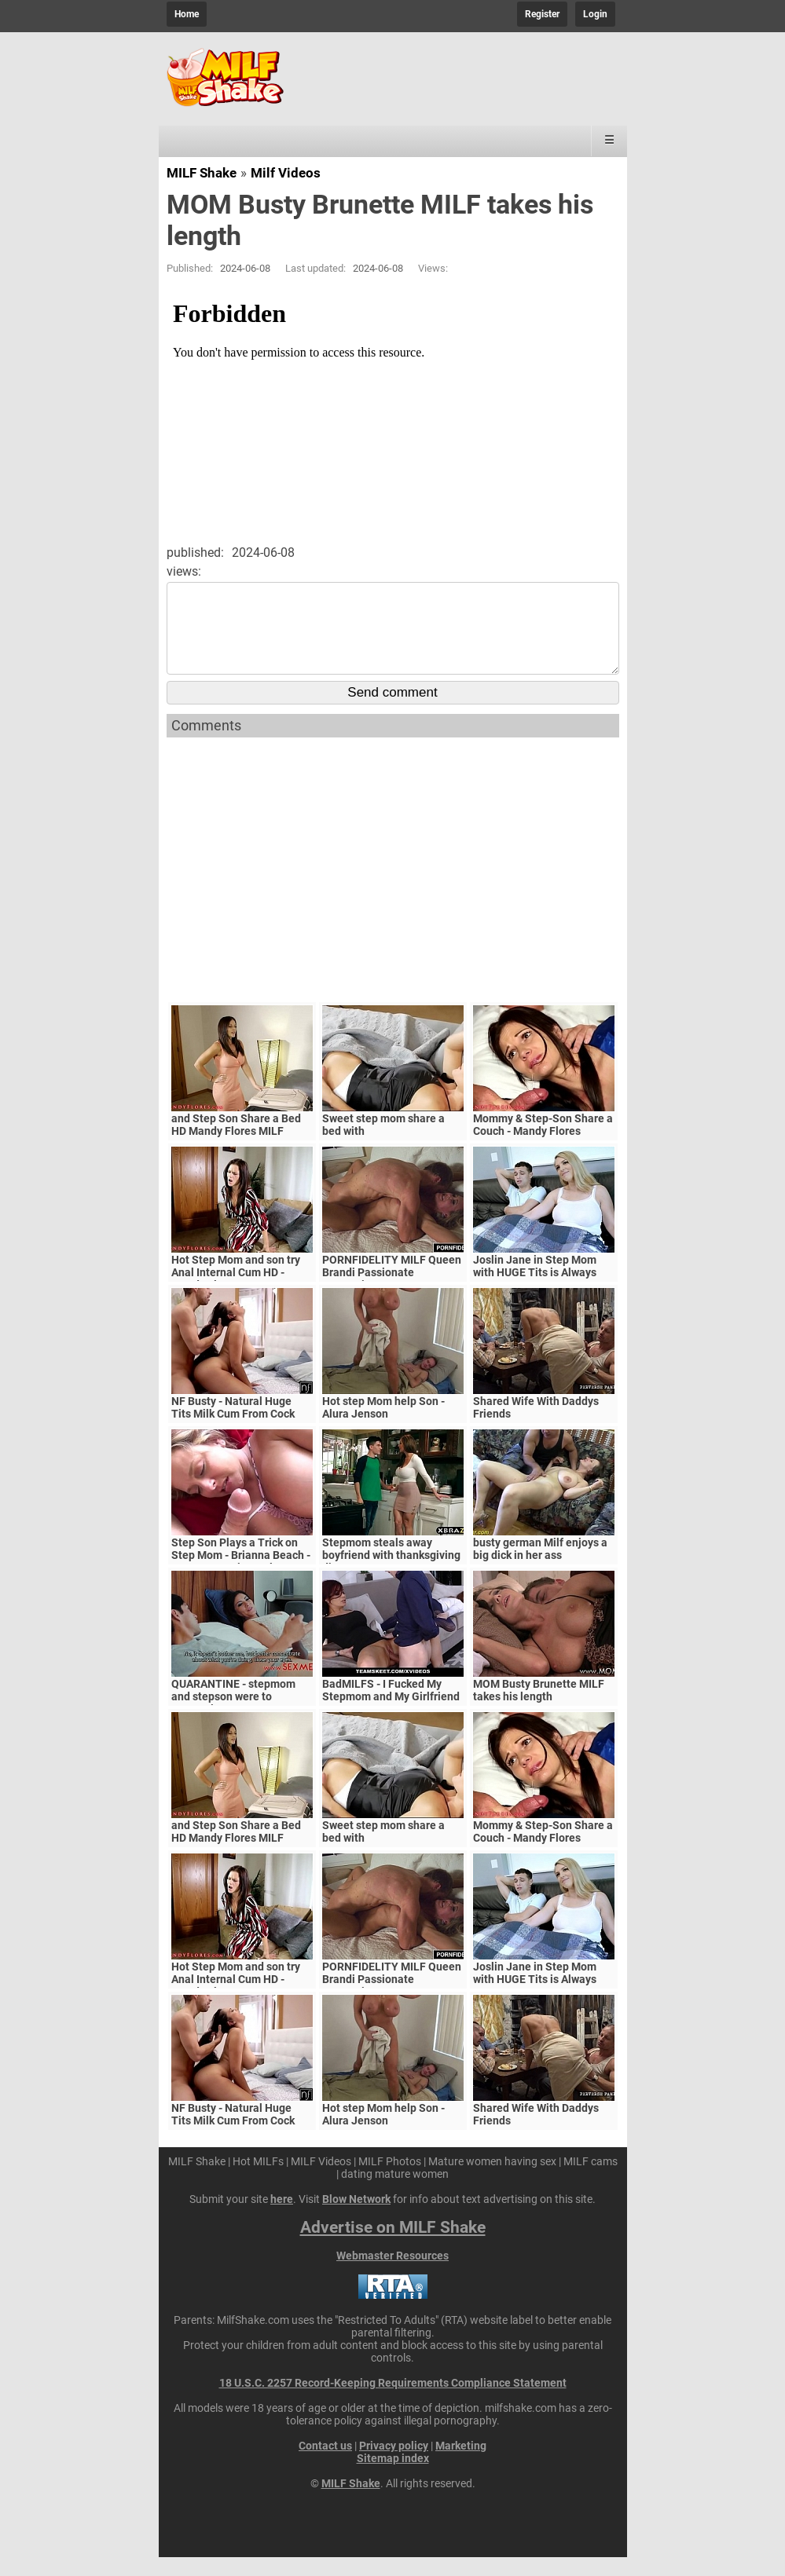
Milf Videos (286, 173)
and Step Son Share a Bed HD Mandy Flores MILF (236, 1143)
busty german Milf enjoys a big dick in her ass (540, 1567)
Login (595, 14)
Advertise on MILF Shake (393, 2246)
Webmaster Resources (392, 2274)
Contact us (325, 2464)
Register (542, 14)
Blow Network (356, 2218)
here (281, 2218)
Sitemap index (393, 2477)
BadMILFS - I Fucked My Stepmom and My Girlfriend (391, 1709)
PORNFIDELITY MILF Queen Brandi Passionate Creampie (391, 1291)
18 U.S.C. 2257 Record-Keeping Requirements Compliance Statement (393, 2401)
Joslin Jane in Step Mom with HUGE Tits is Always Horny (534, 1291)
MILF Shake (202, 173)
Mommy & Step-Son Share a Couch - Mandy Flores (543, 1143)
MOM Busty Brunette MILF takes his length (538, 1709)
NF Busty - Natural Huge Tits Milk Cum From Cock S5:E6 (233, 1432)
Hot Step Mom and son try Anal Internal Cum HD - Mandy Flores (235, 1291)
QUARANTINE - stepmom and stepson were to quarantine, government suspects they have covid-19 (242, 1721)
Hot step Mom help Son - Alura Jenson (383, 1426)
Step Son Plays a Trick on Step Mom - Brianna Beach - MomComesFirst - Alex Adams (240, 1580)
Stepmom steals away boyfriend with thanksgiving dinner (391, 1574)
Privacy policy (393, 2464)
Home (186, 14)
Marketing (460, 2464)
